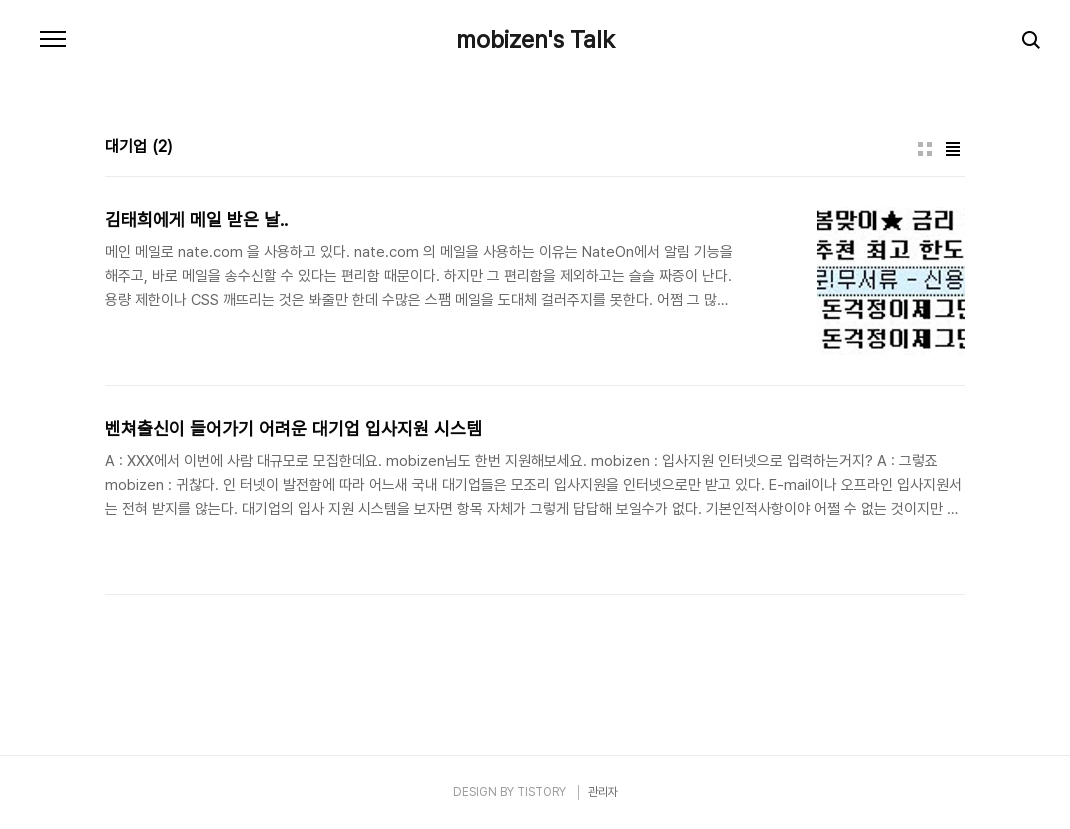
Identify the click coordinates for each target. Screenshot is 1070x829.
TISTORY (541, 792)
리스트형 (953, 149)
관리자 (603, 792)
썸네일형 (925, 149)
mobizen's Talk (535, 40)
